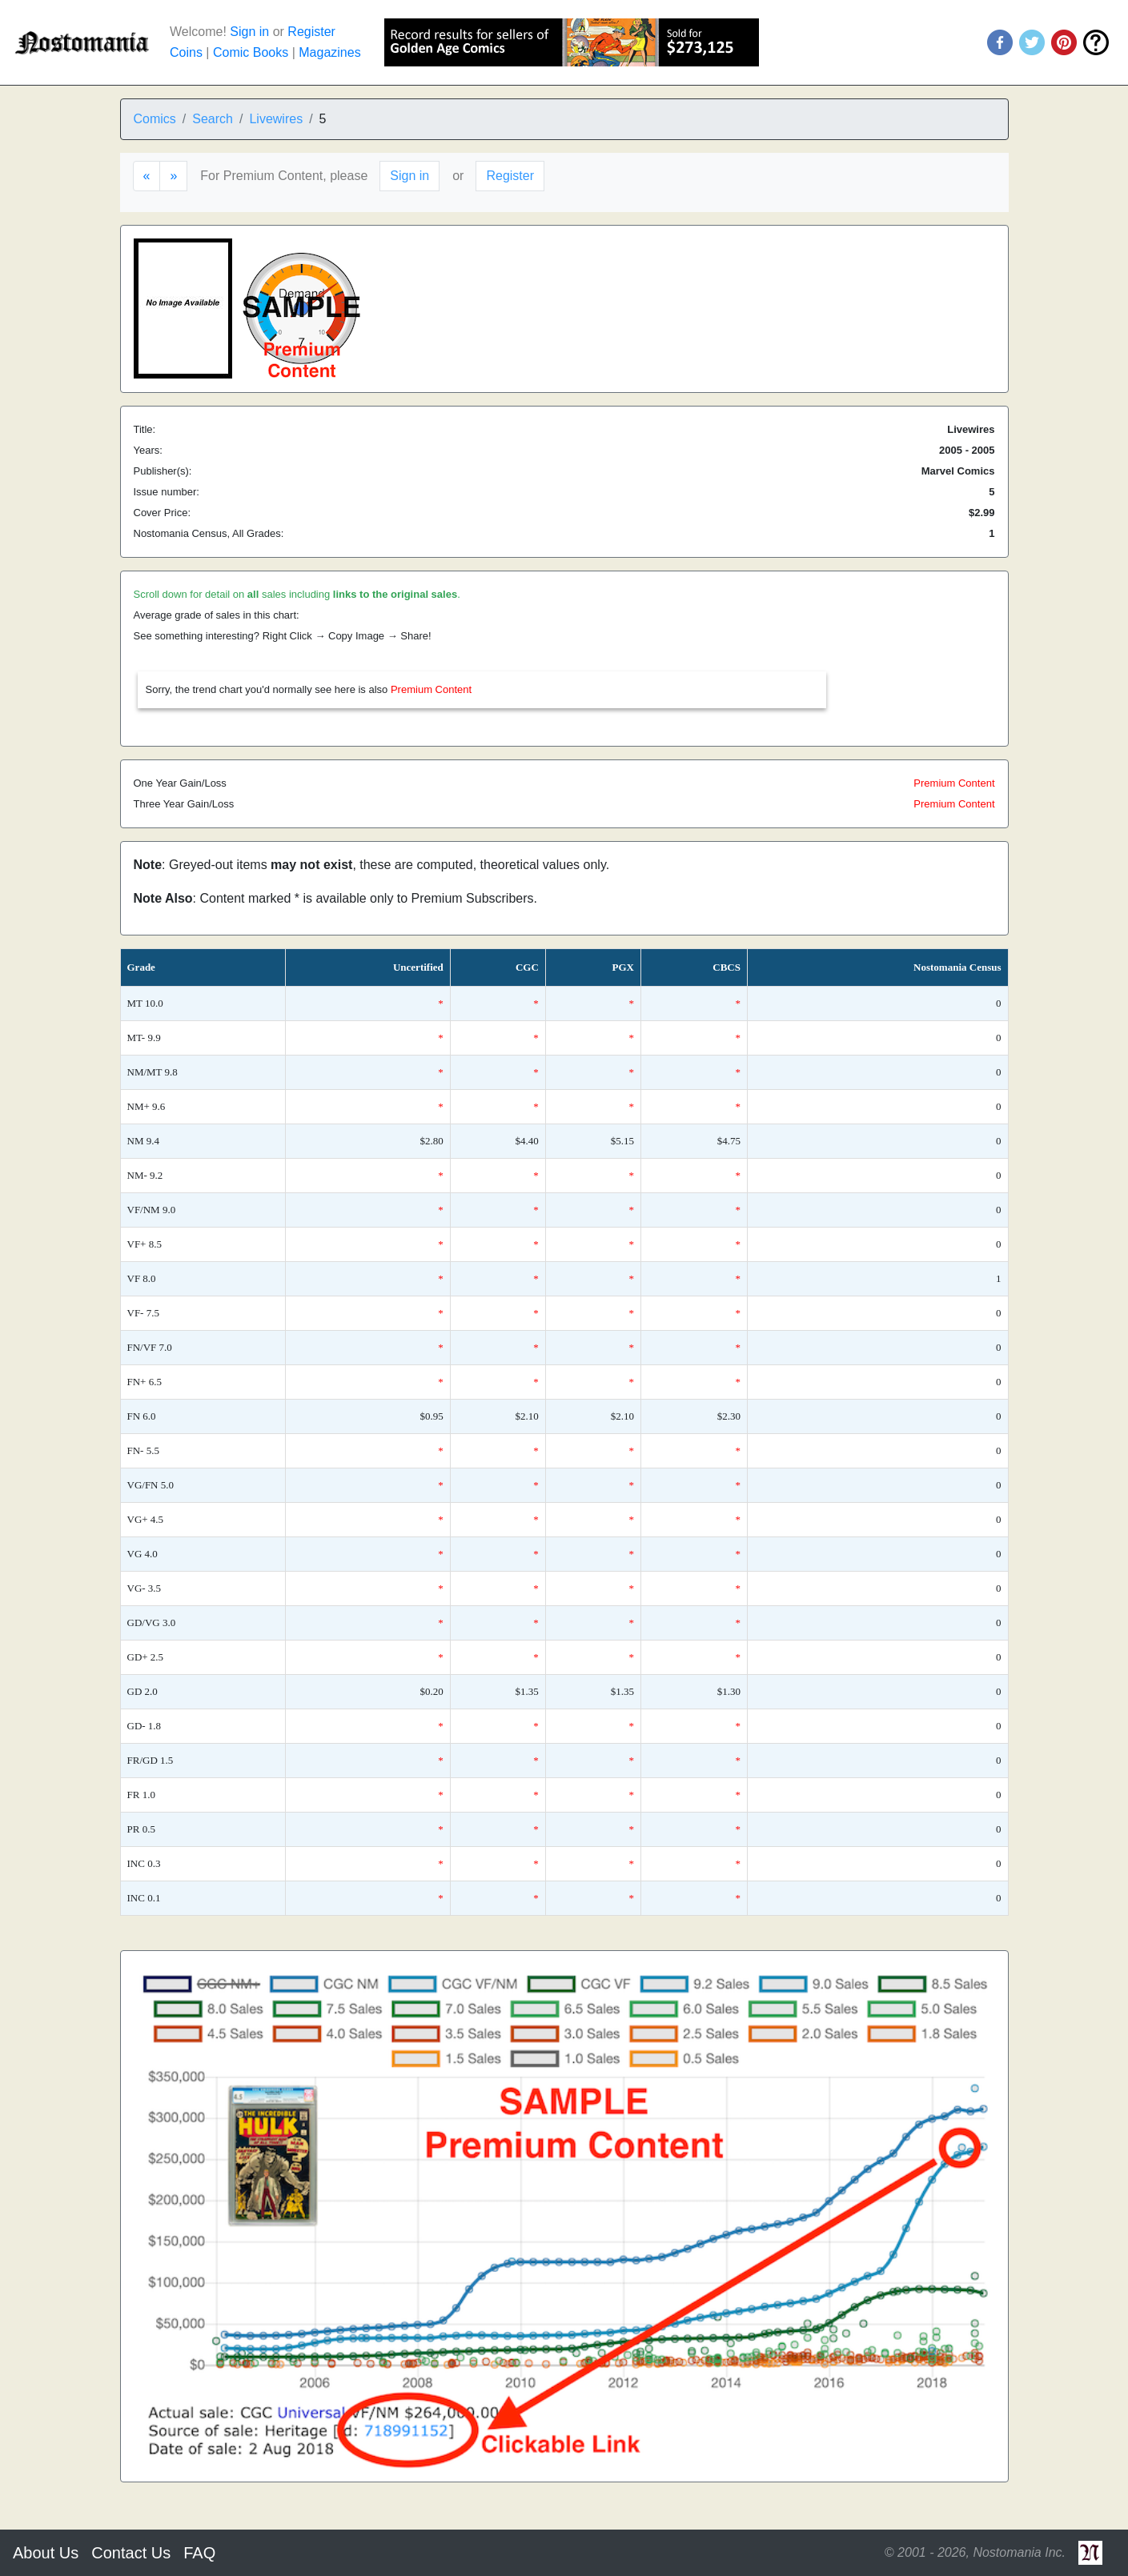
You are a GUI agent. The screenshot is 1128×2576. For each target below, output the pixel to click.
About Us (45, 2553)
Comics (155, 119)
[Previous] (147, 176)
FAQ (199, 2553)
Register (311, 31)
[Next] (173, 176)
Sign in (249, 31)
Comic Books (250, 52)
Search (212, 119)
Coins (186, 52)
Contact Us (131, 2553)
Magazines (329, 52)
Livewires (276, 119)
